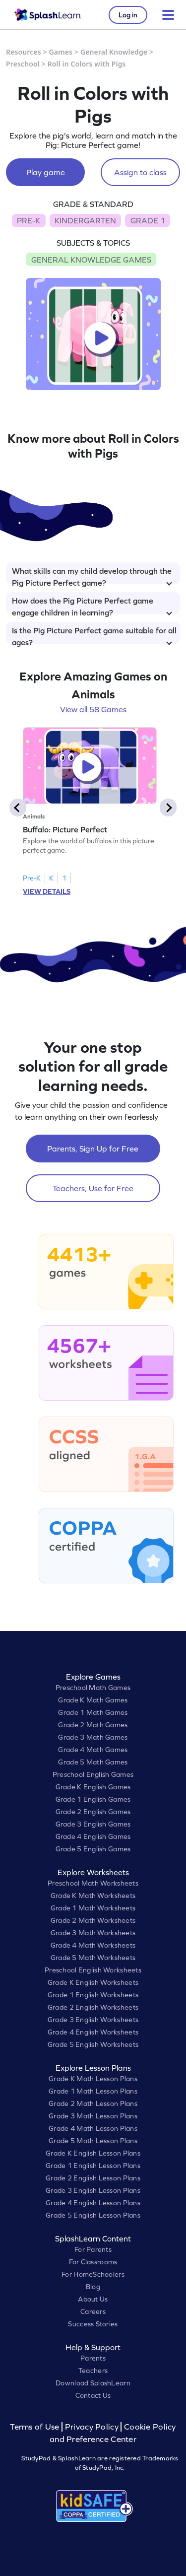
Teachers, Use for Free (93, 1188)
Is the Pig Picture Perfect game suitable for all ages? (94, 635)
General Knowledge (113, 52)
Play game (45, 172)
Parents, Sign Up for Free (92, 1148)
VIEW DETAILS (46, 891)
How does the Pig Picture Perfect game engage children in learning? (92, 605)
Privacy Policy (92, 2427)
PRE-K (28, 220)
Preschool (23, 63)
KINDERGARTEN (85, 220)
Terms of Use (36, 2427)
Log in (128, 15)
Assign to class (140, 172)
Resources (23, 52)
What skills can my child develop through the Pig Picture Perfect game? (92, 575)
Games (61, 52)
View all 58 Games (93, 709)
